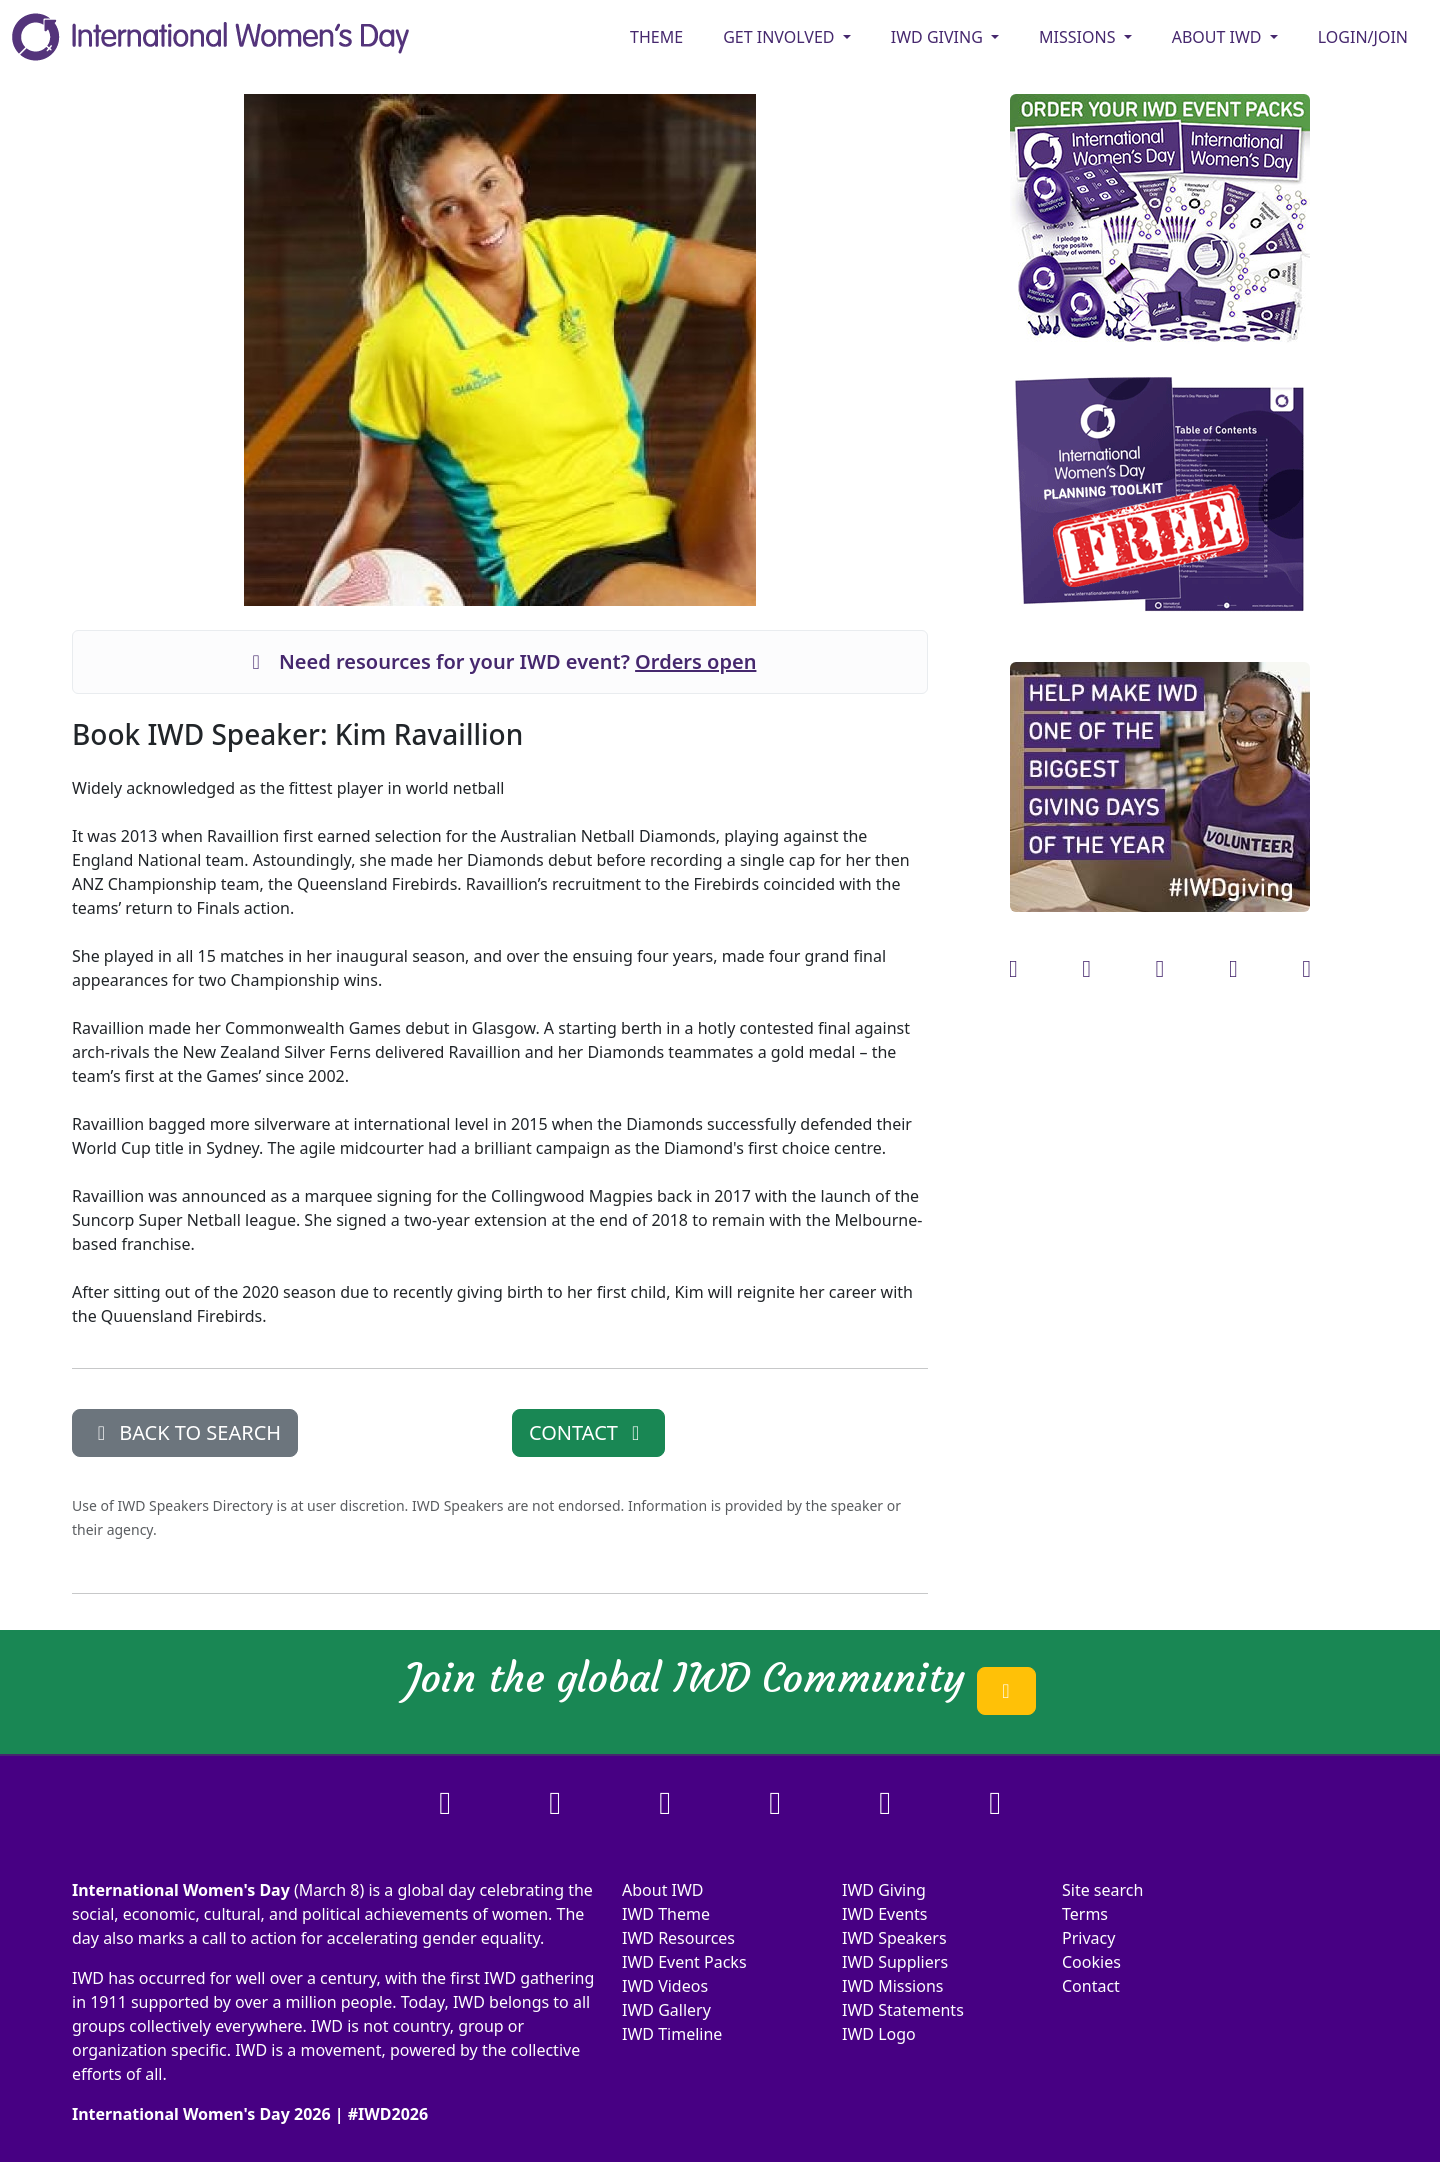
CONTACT (588, 1432)
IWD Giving (884, 1890)
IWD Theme (666, 1914)
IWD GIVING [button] (939, 37)
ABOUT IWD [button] (1219, 37)
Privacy (1088, 1938)
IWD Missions (892, 1986)
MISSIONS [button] (1079, 37)
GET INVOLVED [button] (781, 37)
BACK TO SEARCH (185, 1432)
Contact (1091, 1986)
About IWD (663, 1890)
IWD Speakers (894, 1938)
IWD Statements (903, 2010)
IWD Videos (665, 1986)
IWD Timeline (672, 2034)
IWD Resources (678, 1938)
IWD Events (885, 1914)
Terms (1085, 1914)
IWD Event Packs (684, 1962)
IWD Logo (879, 2034)
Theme (656, 37)
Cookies (1091, 1962)
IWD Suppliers (895, 1962)
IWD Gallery (666, 2010)
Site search (1102, 1890)
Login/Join (1363, 37)
